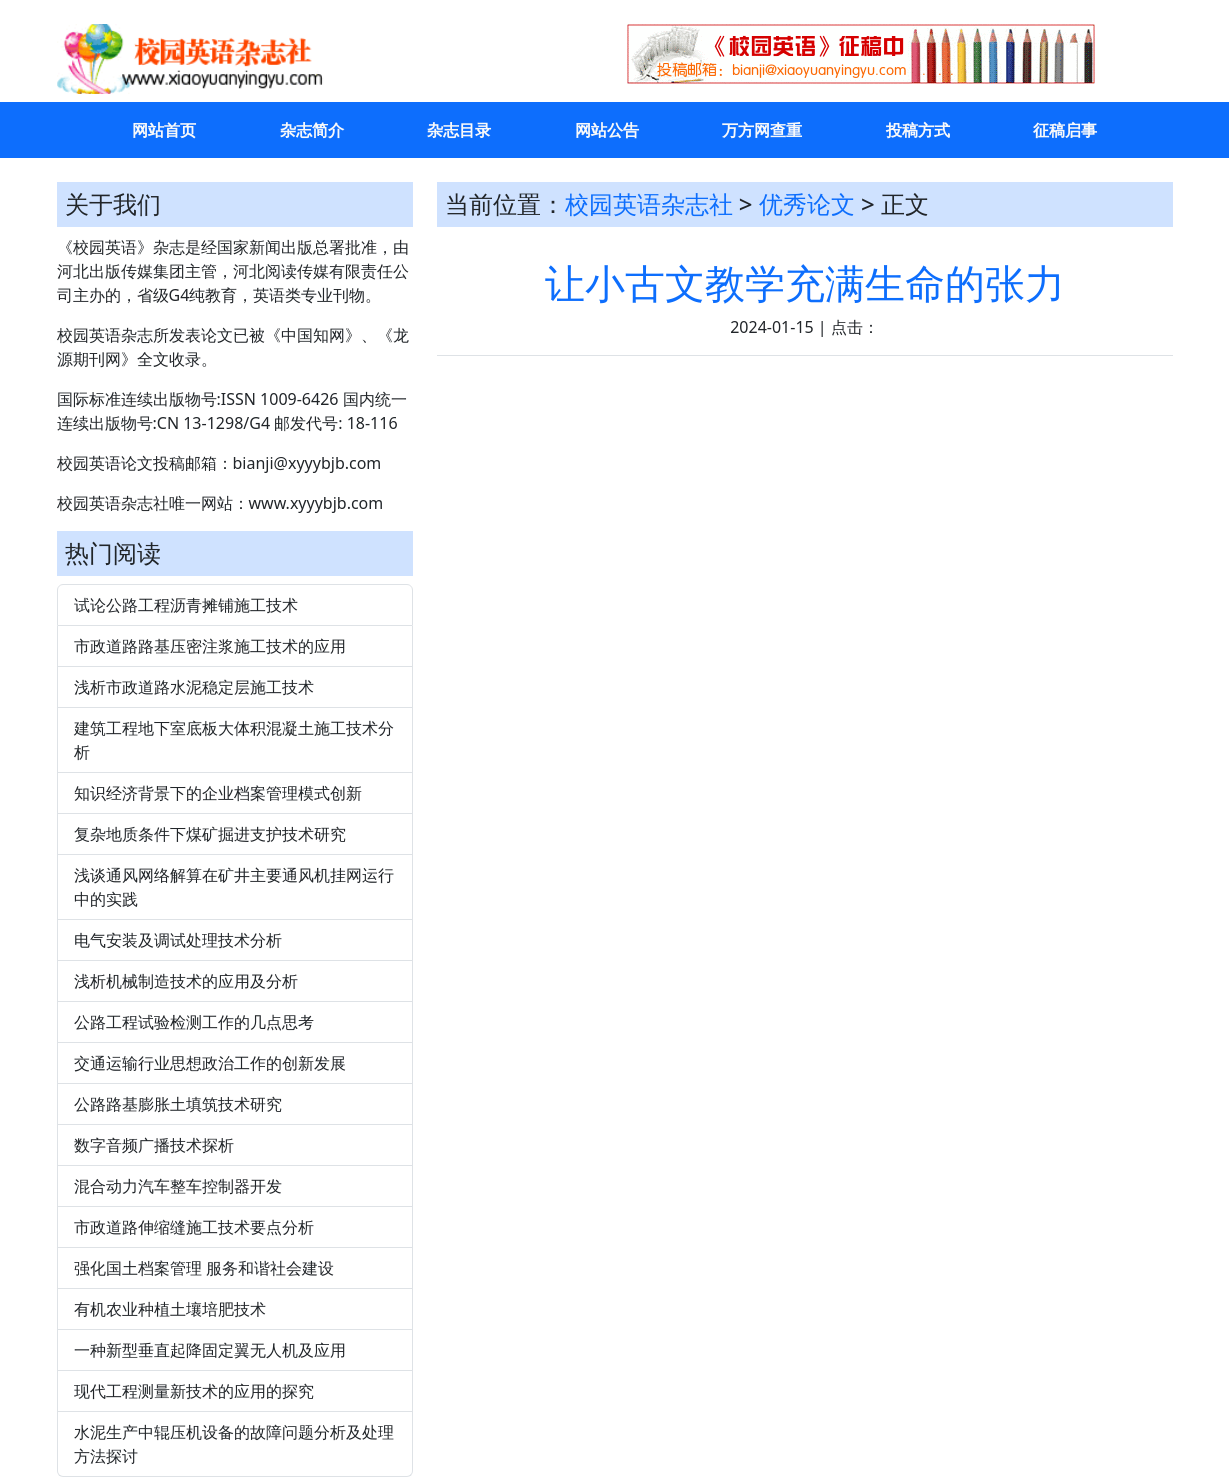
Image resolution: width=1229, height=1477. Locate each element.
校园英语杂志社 (649, 203)
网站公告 (607, 130)
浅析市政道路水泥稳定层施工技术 (194, 687)
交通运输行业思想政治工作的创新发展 (210, 1063)
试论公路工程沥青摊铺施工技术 (186, 605)
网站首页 (164, 130)
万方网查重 (762, 130)
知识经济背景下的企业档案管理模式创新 (218, 793)
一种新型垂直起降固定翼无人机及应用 (210, 1350)
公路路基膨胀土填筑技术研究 (178, 1104)
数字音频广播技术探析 (154, 1145)
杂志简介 (312, 130)
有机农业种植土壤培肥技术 (170, 1309)
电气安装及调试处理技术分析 (178, 940)
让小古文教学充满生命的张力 (805, 282)
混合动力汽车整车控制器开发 (178, 1186)
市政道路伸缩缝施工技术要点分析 (194, 1227)
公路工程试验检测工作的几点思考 (194, 1022)
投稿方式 (918, 130)
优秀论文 (807, 203)
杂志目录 (459, 130)
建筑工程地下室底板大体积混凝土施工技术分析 (234, 740)
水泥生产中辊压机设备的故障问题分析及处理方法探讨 (234, 1444)
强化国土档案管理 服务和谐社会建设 (204, 1268)
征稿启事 (1065, 130)
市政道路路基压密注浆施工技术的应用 (210, 646)
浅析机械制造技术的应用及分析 (186, 981)
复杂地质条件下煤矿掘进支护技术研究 (210, 834)
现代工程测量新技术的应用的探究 (194, 1391)
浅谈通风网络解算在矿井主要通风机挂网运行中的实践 (234, 887)
